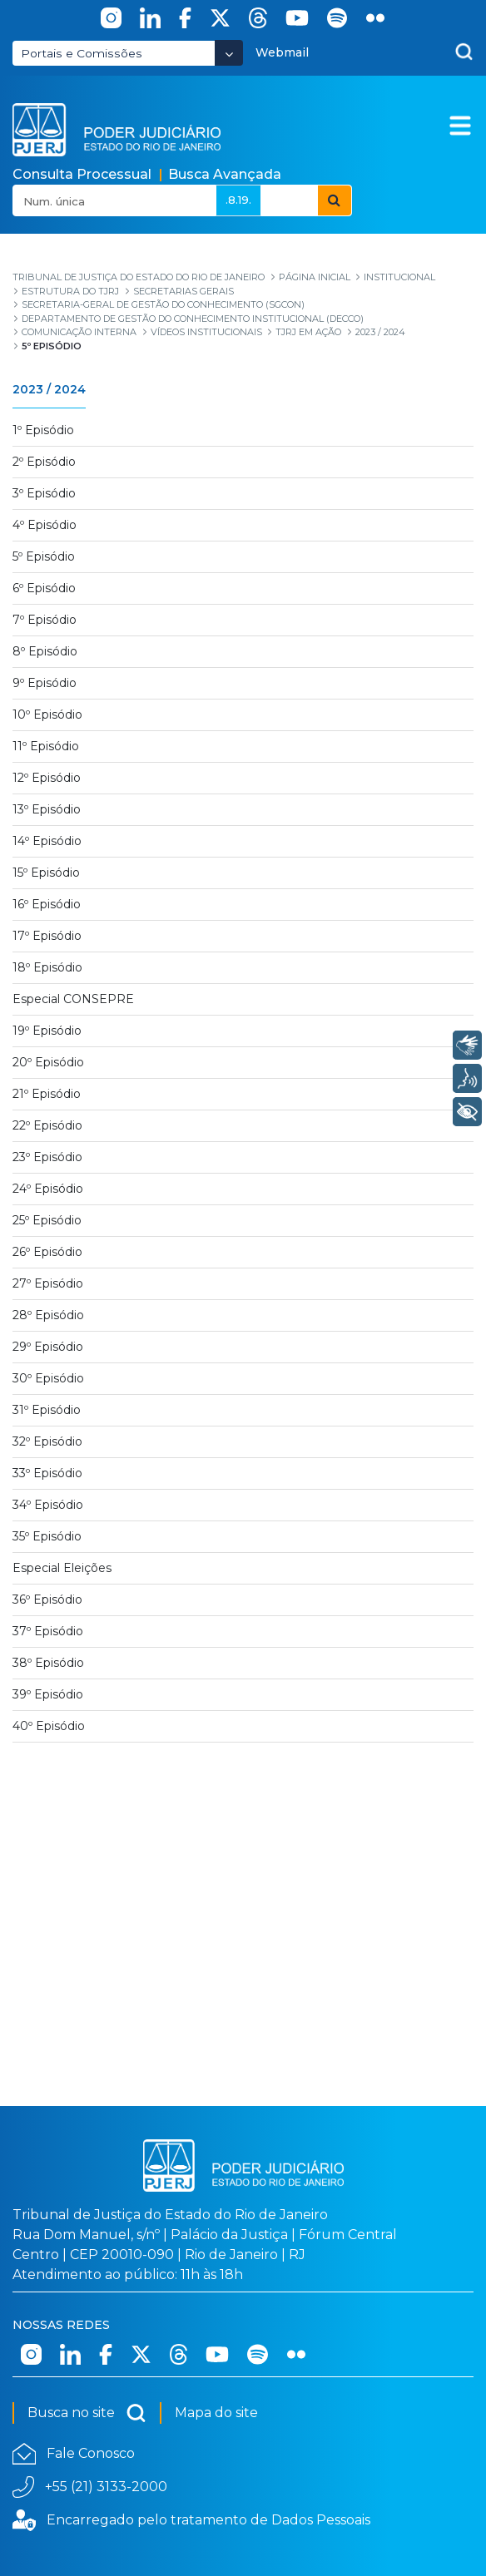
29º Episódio (47, 1346)
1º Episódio (43, 430)
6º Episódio (44, 588)
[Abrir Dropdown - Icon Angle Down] (229, 53)
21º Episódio (46, 1093)
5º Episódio (43, 556)
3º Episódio (44, 493)
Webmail (282, 52)
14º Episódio (47, 840)
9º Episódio (44, 682)
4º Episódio (44, 524)
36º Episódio (47, 1599)
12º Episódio (46, 777)
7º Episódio (44, 619)
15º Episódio (46, 872)
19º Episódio (47, 1030)
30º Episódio (48, 1378)
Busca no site (86, 2413)
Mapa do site (216, 2412)
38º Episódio (48, 1662)
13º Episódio (46, 809)
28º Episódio (48, 1315)
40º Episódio (48, 1725)
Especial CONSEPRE (73, 998)
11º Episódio (45, 746)
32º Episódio (47, 1441)
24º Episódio (47, 1188)
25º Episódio (47, 1220)
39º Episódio (47, 1694)
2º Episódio (44, 461)
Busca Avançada (224, 174)
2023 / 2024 (49, 389)
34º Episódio (47, 1504)
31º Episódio (46, 1409)
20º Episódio (48, 1062)
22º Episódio (47, 1125)
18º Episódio (47, 967)
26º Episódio (47, 1251)
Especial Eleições (62, 1567)
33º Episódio (47, 1473)
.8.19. (238, 199)
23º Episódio (47, 1157)
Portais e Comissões (81, 53)
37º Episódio (47, 1631)
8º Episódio (44, 651)
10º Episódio (47, 714)
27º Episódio (47, 1283)
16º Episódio (46, 904)
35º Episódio (47, 1536)
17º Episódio (47, 935)
